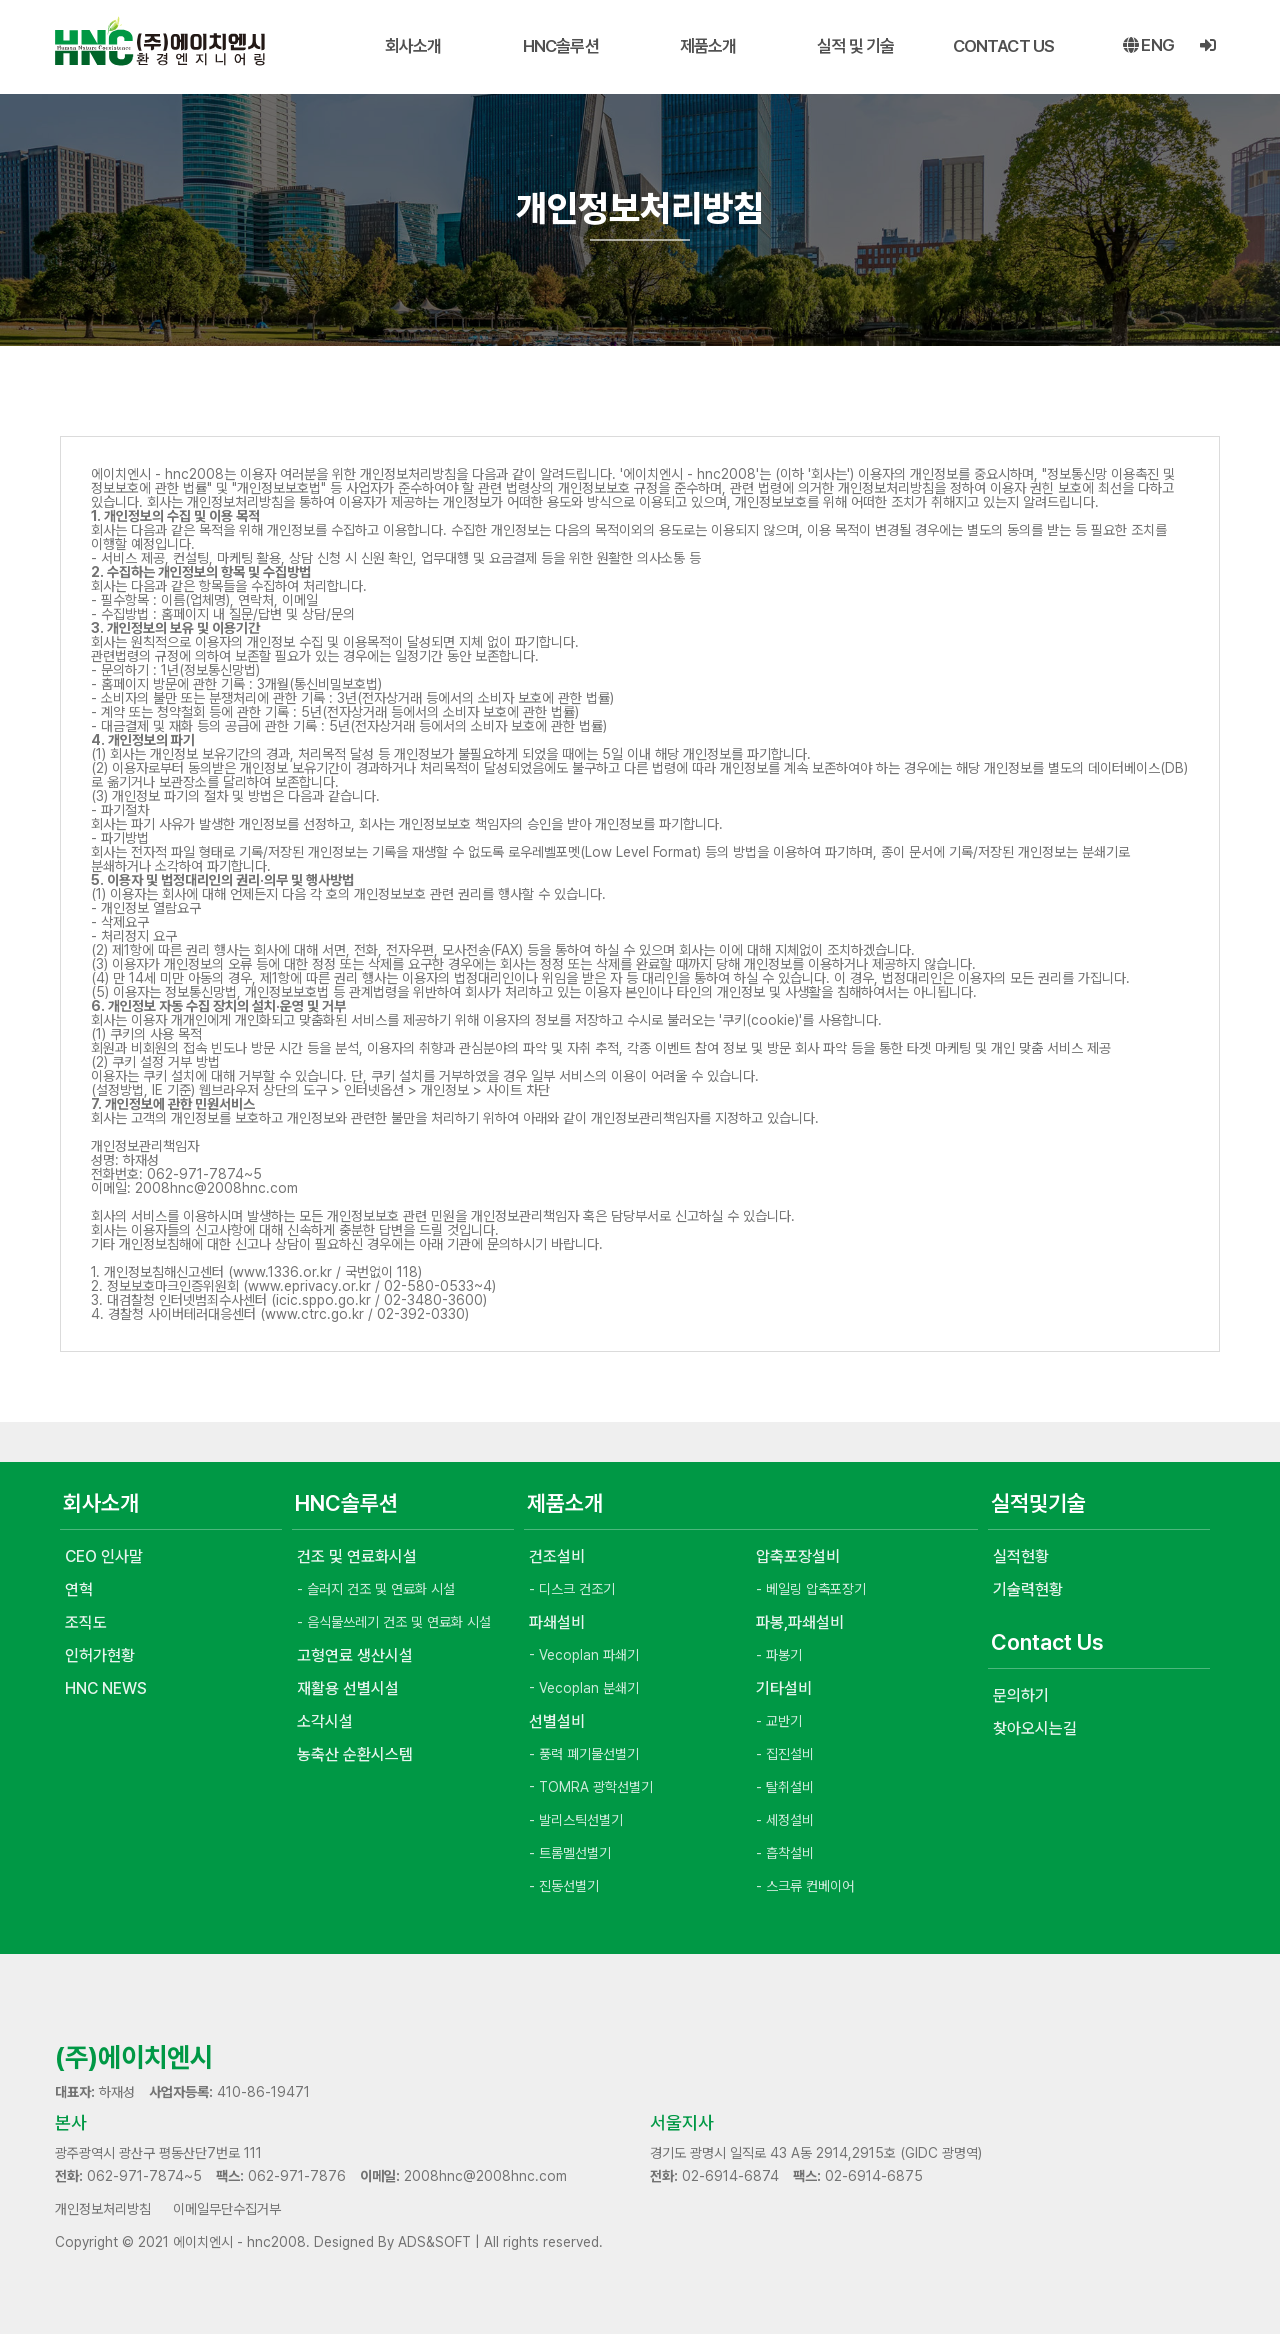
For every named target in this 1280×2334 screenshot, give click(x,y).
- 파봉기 (779, 1655)
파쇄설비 (557, 1622)
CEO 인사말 (104, 1556)
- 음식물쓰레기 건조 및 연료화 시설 (394, 1622)
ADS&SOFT (434, 2242)
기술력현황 (1028, 1589)
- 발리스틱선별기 (576, 1820)
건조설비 (557, 1556)
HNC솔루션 (561, 46)
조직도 (86, 1622)
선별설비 (557, 1721)
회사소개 (413, 46)
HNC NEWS (106, 1688)
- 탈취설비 (785, 1787)
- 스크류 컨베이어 (805, 1886)
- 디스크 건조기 (572, 1589)
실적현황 (1021, 1556)
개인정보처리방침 (103, 2209)
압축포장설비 (798, 1556)
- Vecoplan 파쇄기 (584, 1655)
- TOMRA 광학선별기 (591, 1787)
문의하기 (1021, 1695)
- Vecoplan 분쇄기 (584, 1688)
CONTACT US (1004, 46)
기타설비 (784, 1688)
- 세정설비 (785, 1820)
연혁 (79, 1589)
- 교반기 (779, 1721)
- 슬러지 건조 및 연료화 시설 (376, 1589)
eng (1148, 46)
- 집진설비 (785, 1754)
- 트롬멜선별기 (570, 1853)
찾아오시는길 (1035, 1728)
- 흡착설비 (785, 1853)
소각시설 (325, 1721)
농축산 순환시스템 (355, 1754)
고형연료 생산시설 (355, 1655)
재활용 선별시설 (348, 1688)
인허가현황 (100, 1655)
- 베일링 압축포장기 (811, 1589)
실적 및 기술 (855, 46)
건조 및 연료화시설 (357, 1556)
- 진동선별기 (564, 1886)
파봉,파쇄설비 (800, 1622)
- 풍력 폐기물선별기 (584, 1754)
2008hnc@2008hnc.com (485, 2176)
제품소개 (708, 46)
